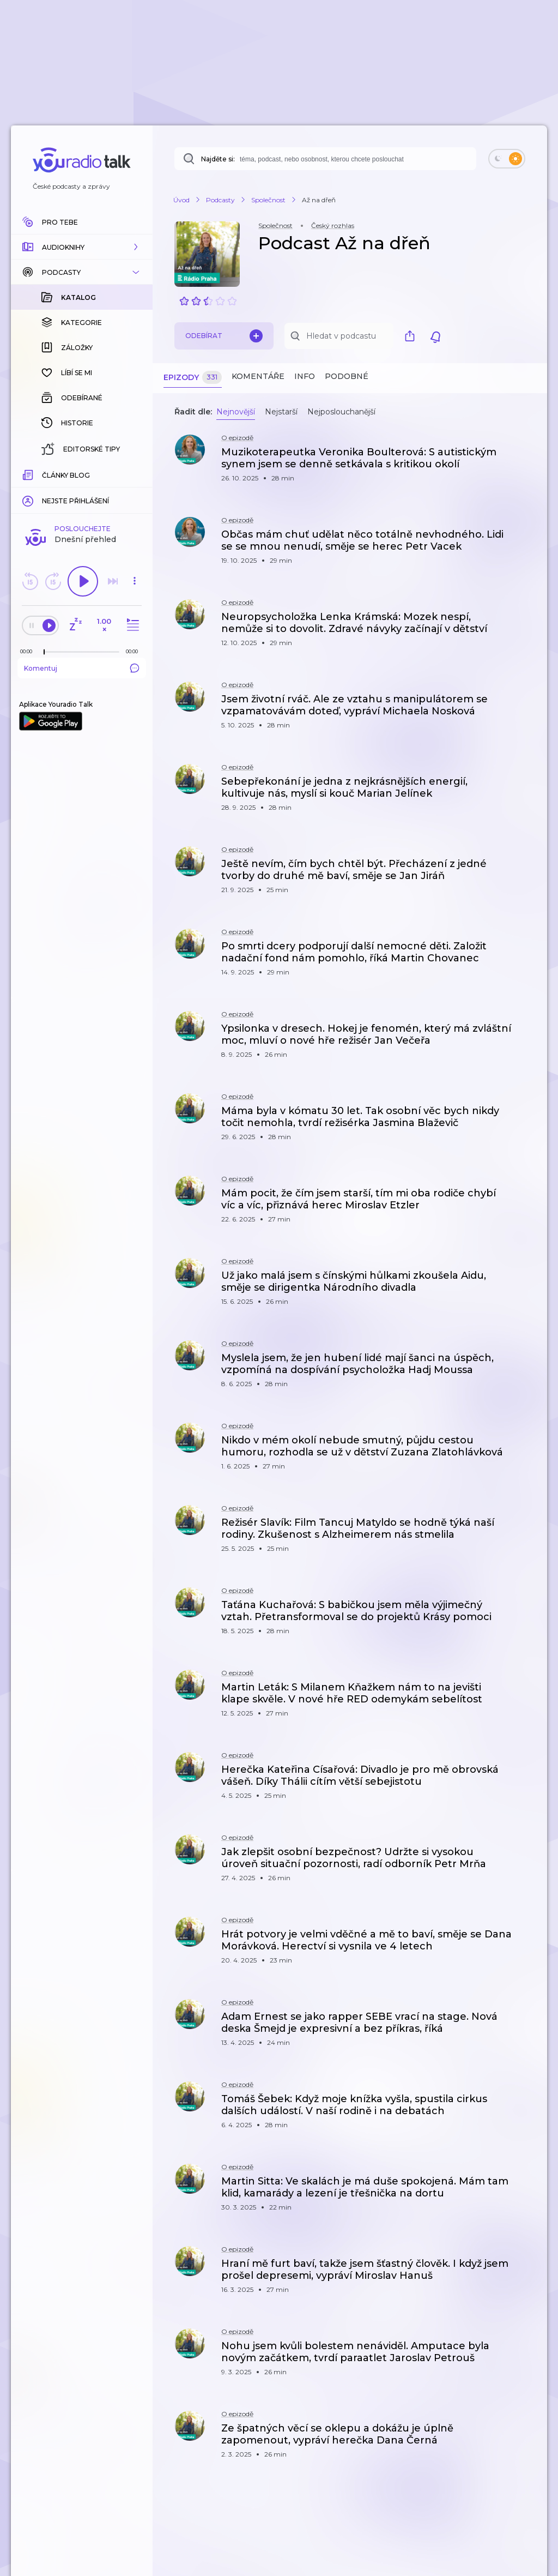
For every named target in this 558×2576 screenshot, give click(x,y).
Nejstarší (281, 412)
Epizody (192, 377)
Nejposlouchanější (341, 412)
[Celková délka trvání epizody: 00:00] (134, 651)
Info (304, 376)
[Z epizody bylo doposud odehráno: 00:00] (29, 651)
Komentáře (258, 376)
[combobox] (325, 158)
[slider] (44, 652)
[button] (82, 247)
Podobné (346, 376)
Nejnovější (235, 412)
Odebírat (224, 335)
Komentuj (82, 668)
